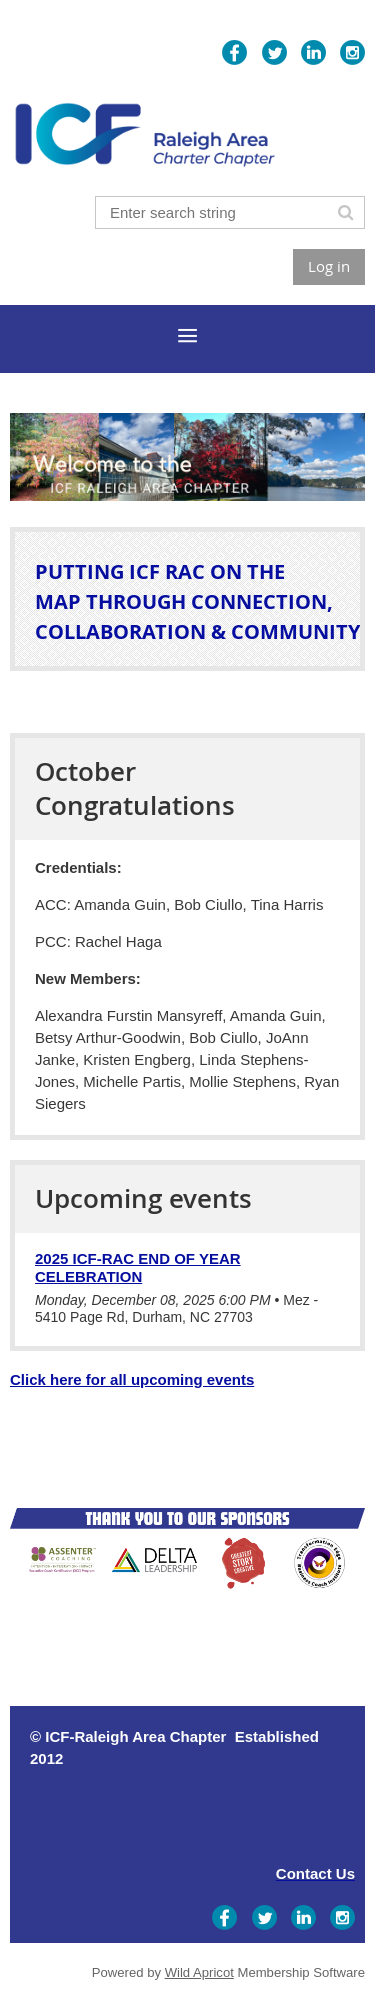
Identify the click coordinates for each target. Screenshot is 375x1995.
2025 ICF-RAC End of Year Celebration (138, 1267)
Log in (329, 266)
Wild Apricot (199, 1972)
